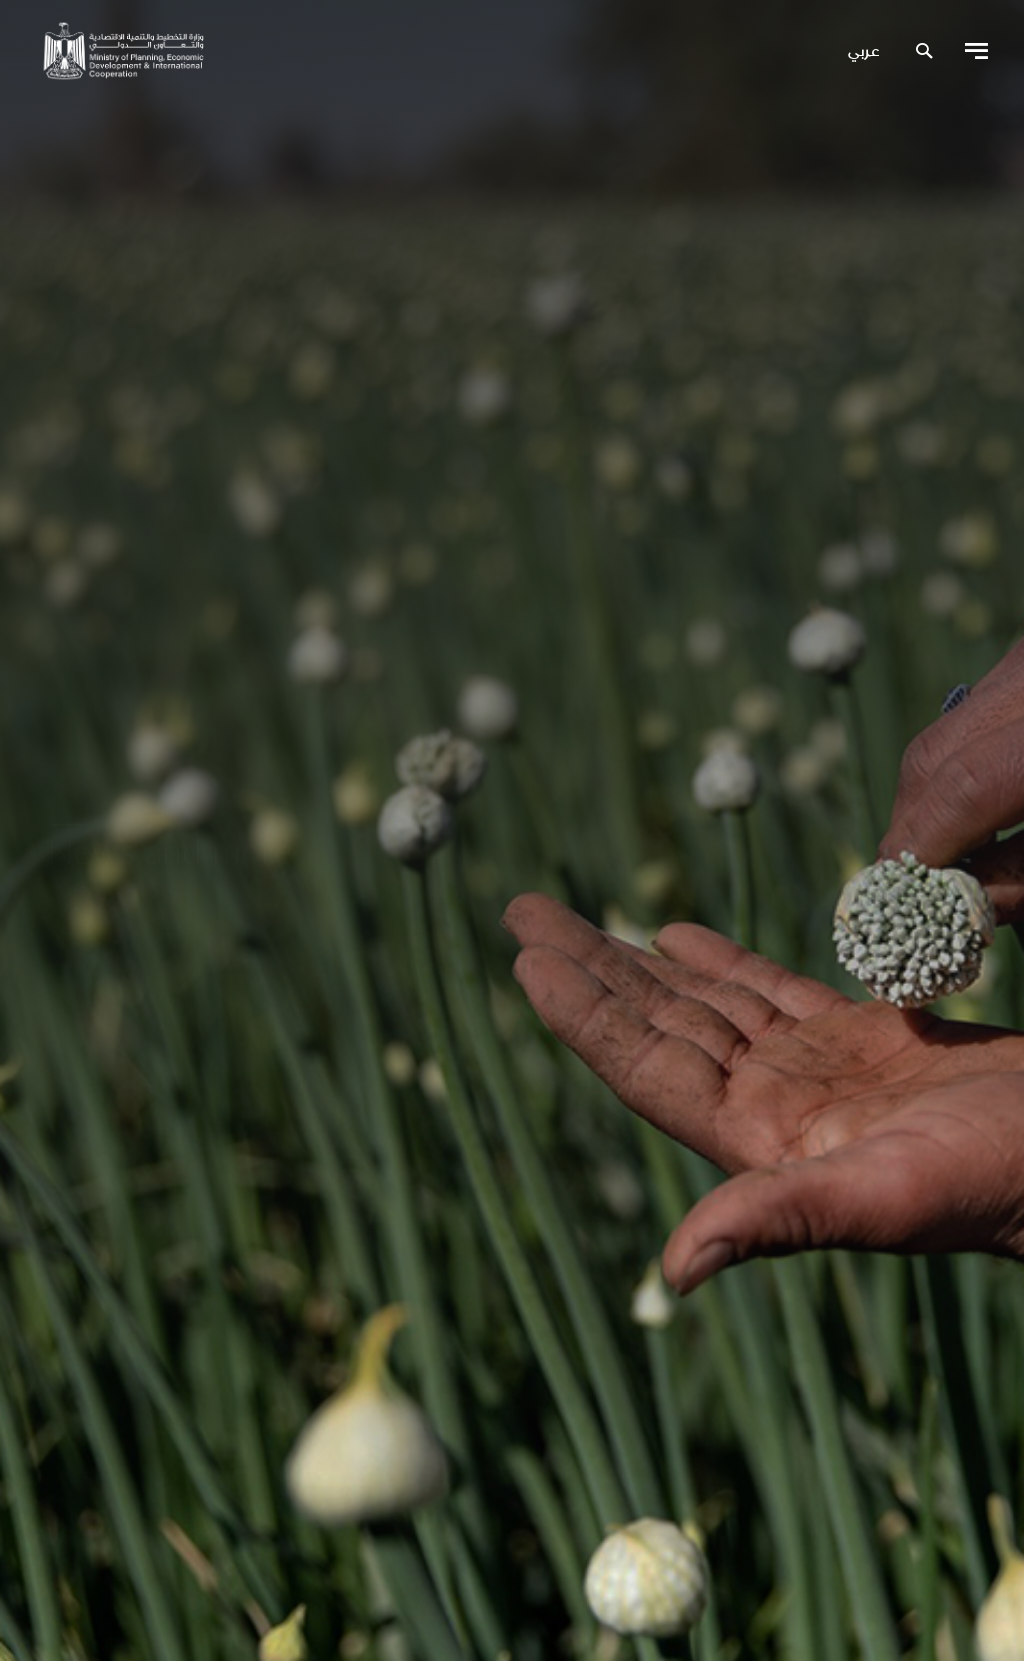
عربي (863, 52)
